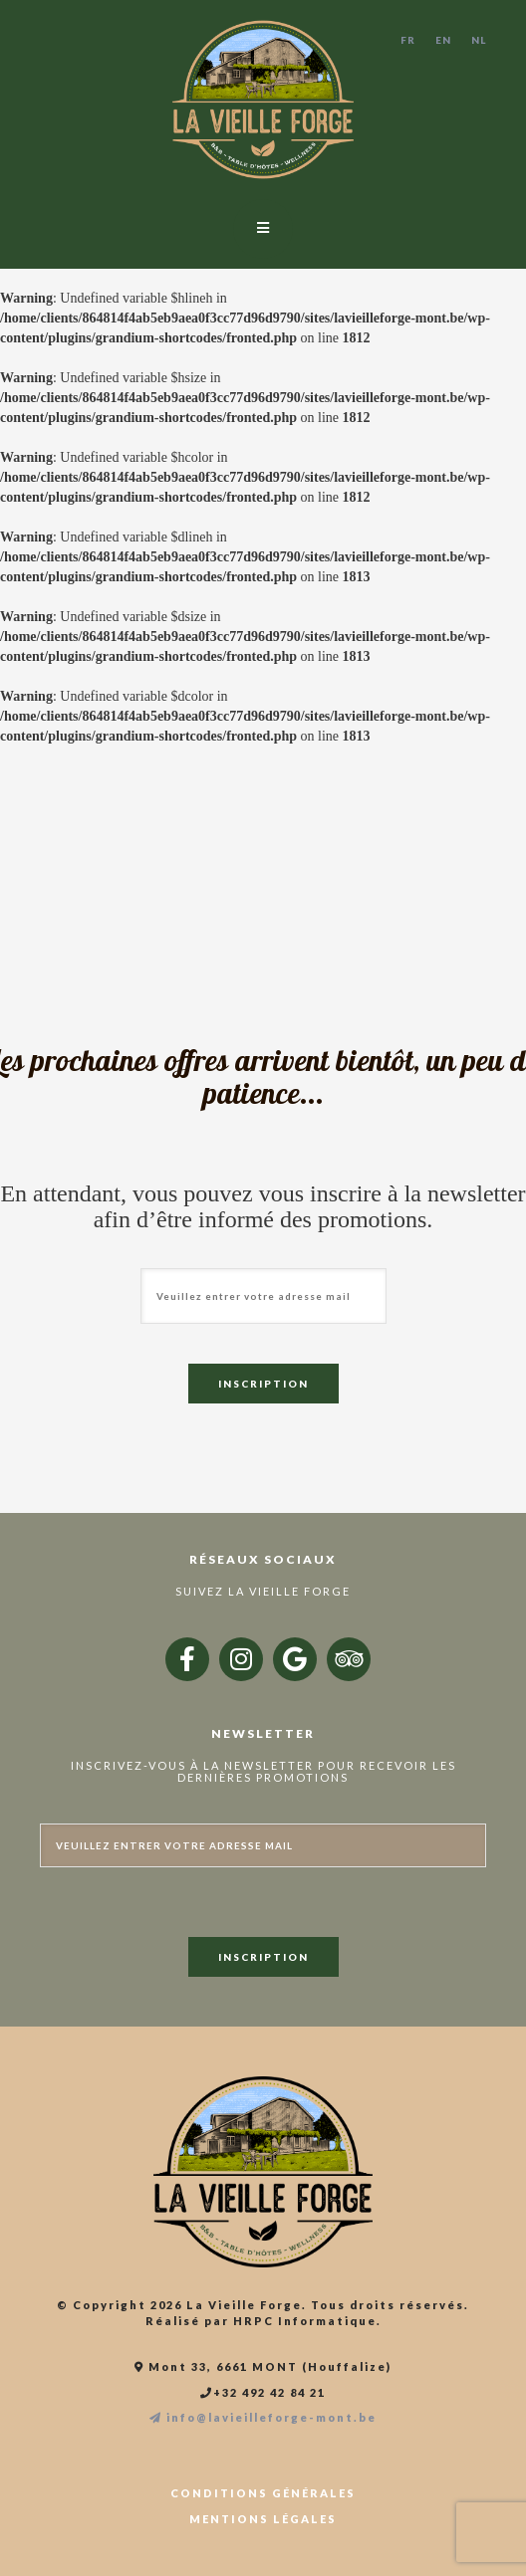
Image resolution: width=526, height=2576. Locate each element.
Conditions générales (263, 2492)
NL (478, 40)
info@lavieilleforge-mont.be (263, 2418)
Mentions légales (263, 2518)
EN (443, 40)
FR (407, 40)
